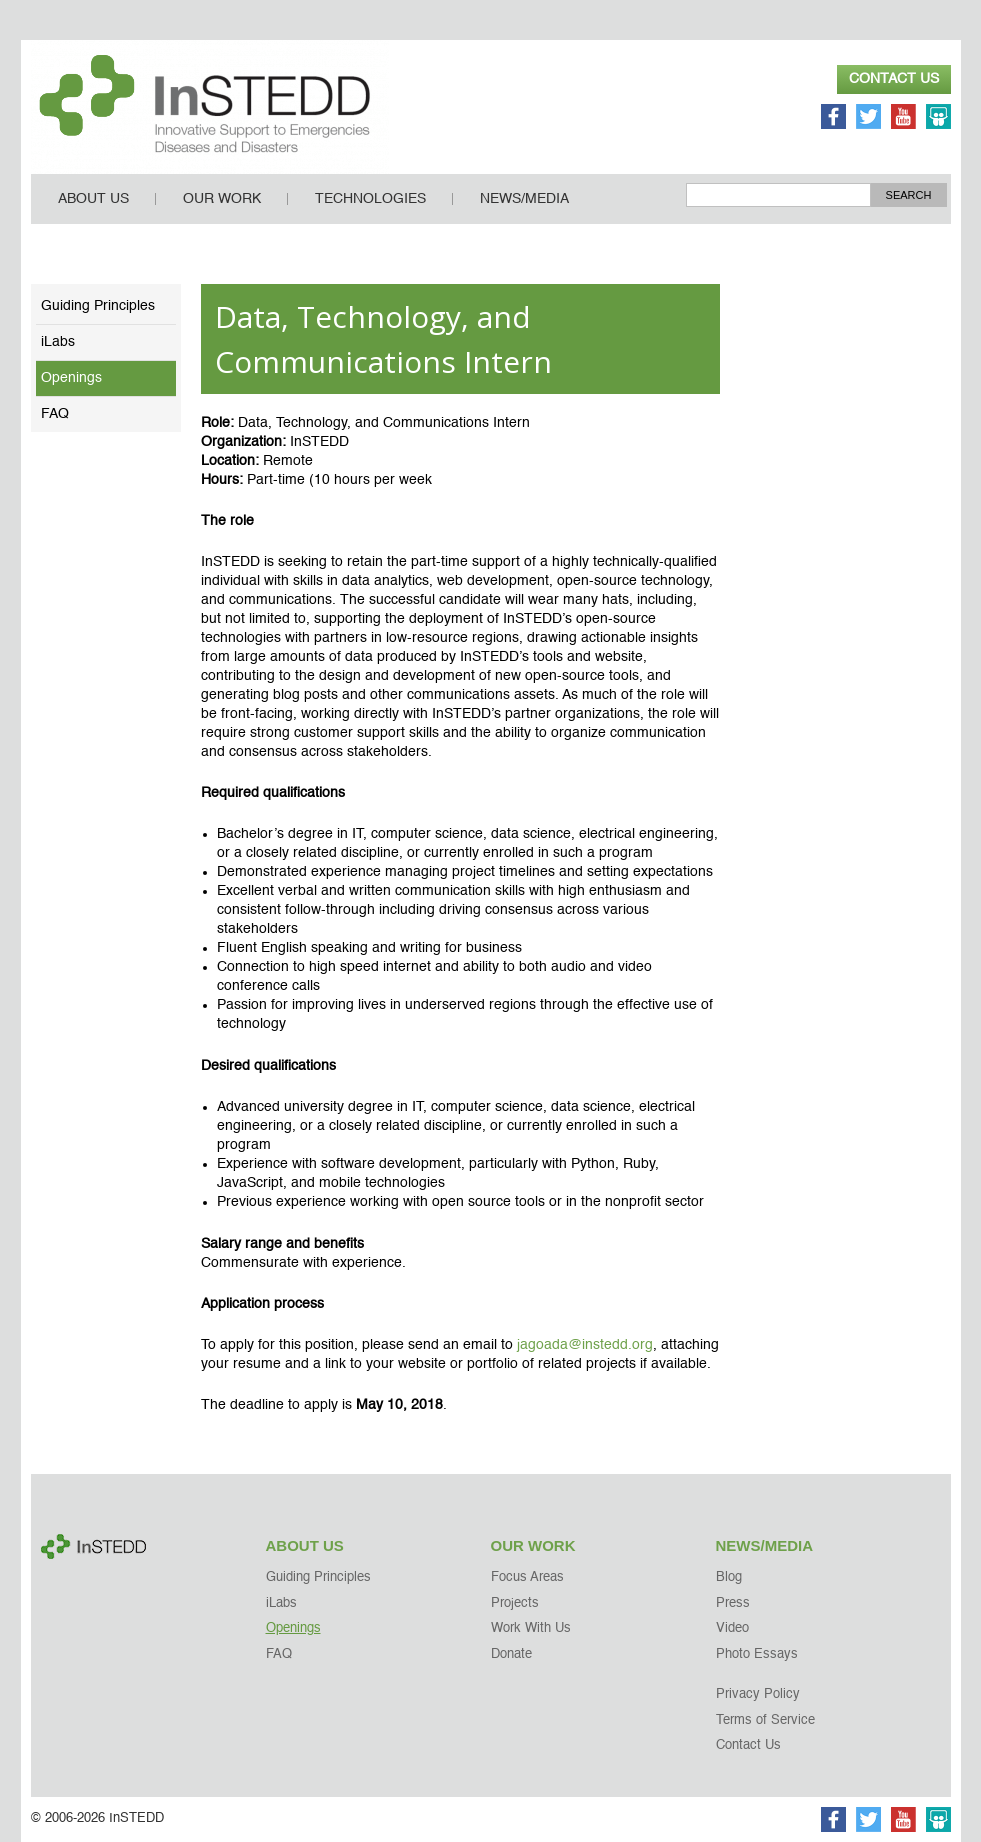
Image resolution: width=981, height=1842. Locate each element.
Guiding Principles (98, 306)
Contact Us (894, 79)
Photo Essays (757, 1654)
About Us (93, 199)
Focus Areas (527, 1577)
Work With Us (531, 1628)
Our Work (222, 199)
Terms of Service (765, 1720)
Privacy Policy (758, 1694)
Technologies (370, 199)
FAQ (55, 414)
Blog (729, 1577)
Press (733, 1603)
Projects (515, 1603)
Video (732, 1628)
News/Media (524, 199)
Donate (511, 1654)
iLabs (58, 342)
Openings (71, 378)
